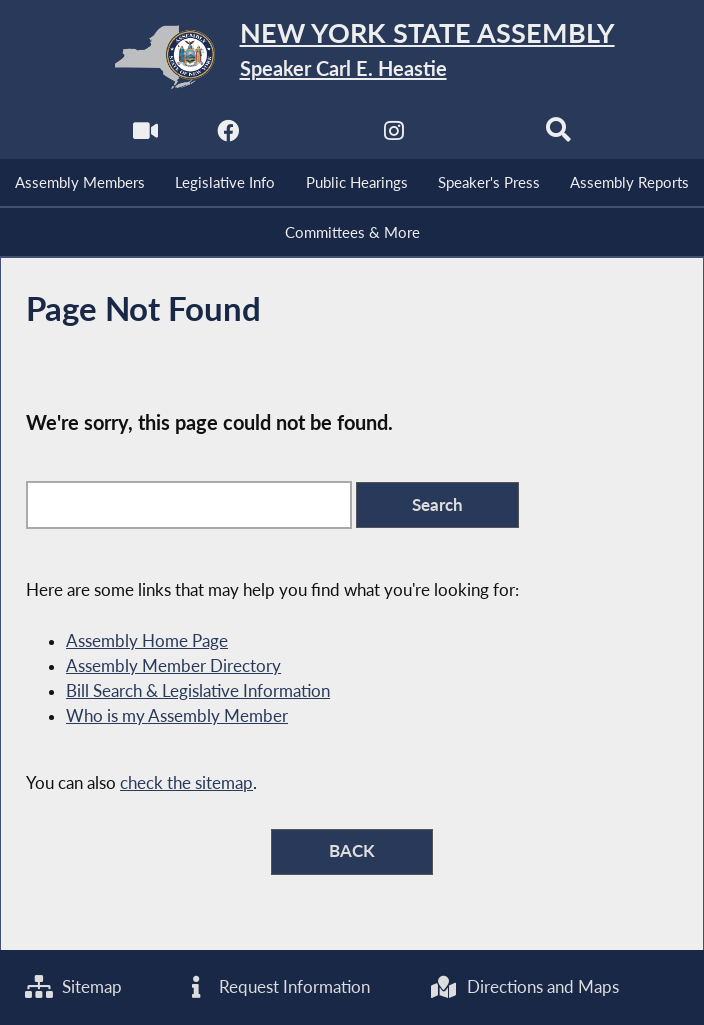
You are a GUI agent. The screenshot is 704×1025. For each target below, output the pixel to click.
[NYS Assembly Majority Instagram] (393, 136)
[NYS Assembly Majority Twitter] (310, 136)
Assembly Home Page (147, 641)
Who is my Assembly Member (177, 716)
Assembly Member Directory (173, 666)
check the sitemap (186, 783)
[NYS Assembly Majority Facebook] (228, 136)
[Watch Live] (145, 136)
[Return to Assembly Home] (351, 57)
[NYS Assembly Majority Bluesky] (475, 136)
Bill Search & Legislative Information (198, 691)
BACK (352, 851)
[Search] (558, 136)
